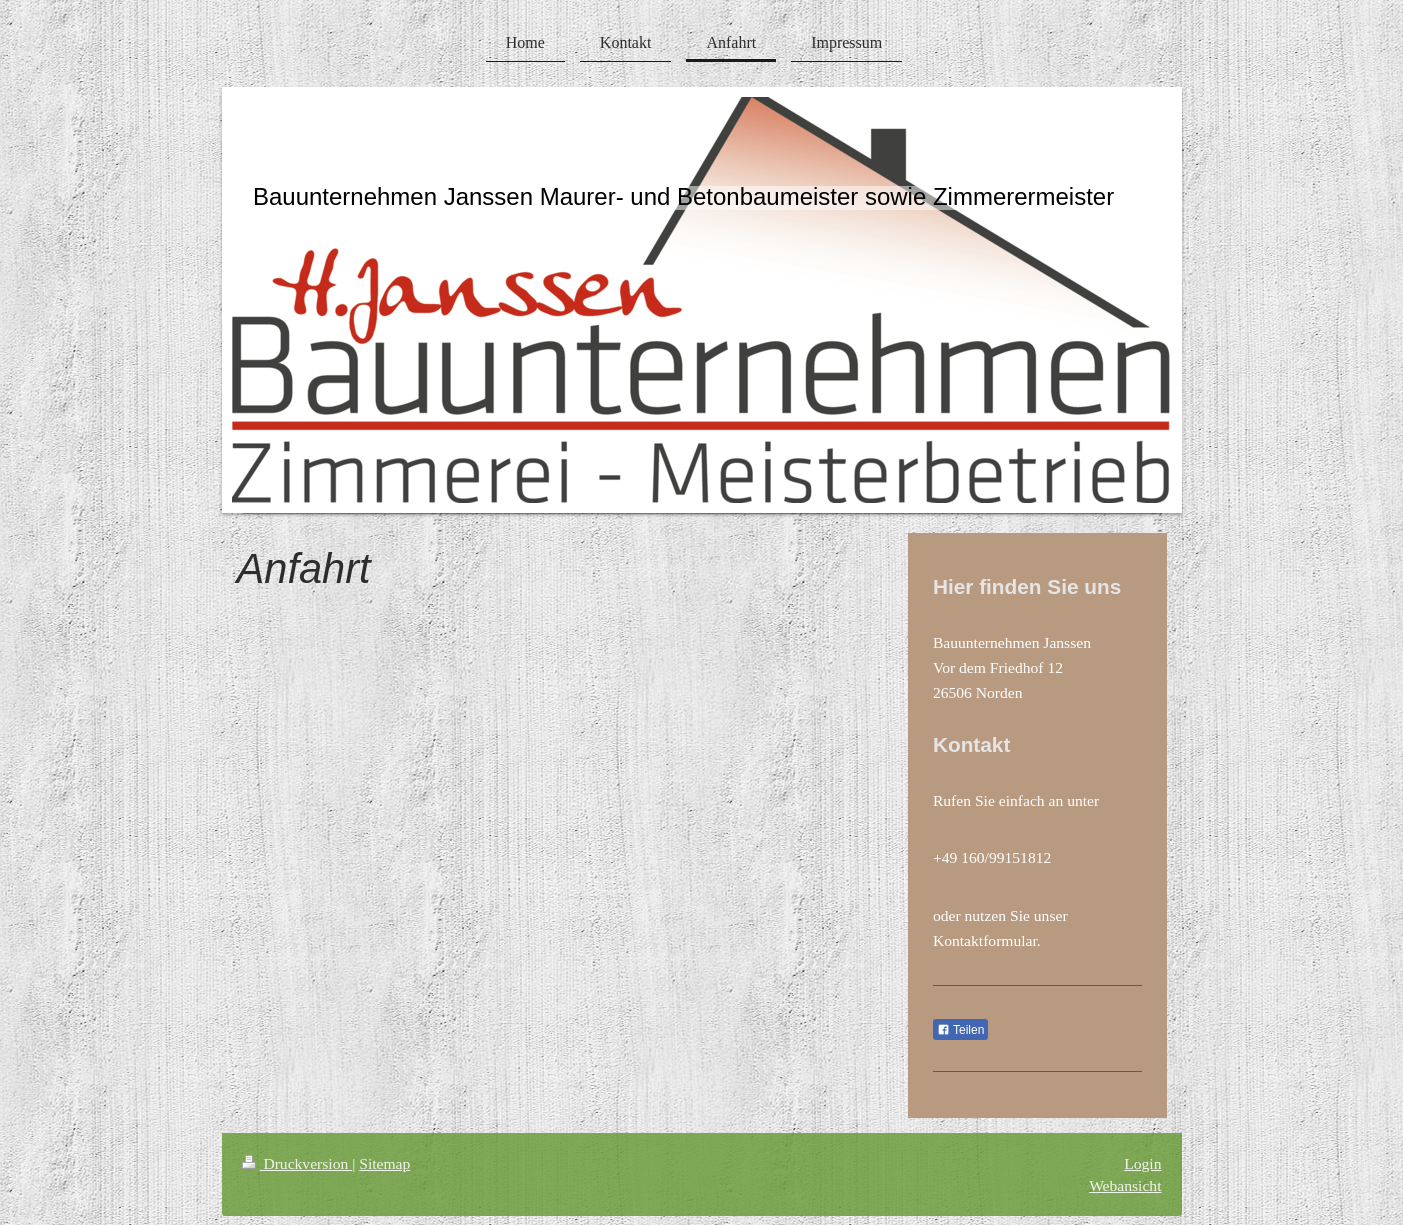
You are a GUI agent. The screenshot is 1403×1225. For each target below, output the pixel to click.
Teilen (960, 1030)
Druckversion (297, 1163)
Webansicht (1125, 1185)
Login (1142, 1163)
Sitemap (384, 1163)
